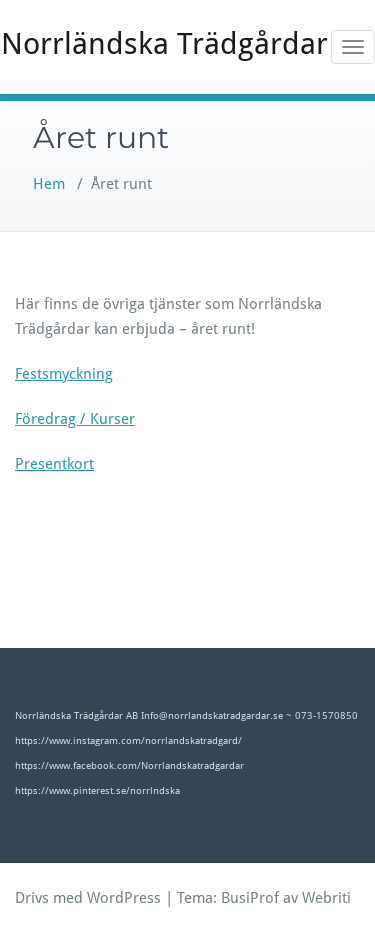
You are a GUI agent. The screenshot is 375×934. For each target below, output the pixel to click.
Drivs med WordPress (88, 898)
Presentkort (54, 464)
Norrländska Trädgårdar (164, 43)
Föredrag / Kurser (75, 419)
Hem (49, 184)
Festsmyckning (64, 374)
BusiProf (250, 898)
